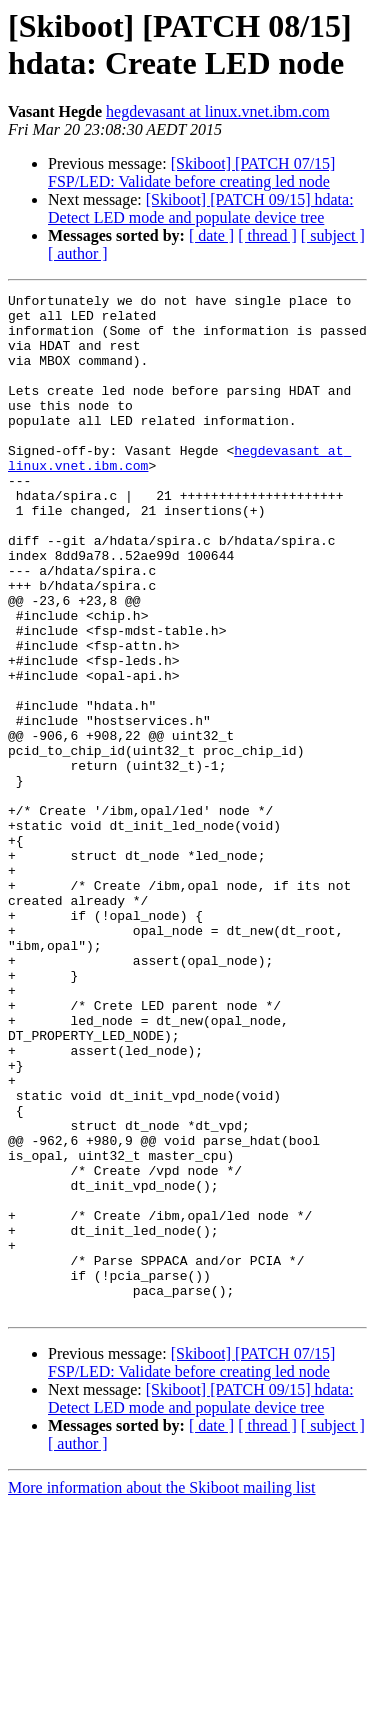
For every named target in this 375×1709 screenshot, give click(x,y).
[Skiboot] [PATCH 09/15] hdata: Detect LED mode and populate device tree (201, 208)
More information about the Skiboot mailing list (162, 1691)
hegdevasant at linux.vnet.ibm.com (218, 111)
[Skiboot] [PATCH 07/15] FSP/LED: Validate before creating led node (191, 172)
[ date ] (211, 235)
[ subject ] (333, 235)
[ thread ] (267, 235)
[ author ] (78, 253)
